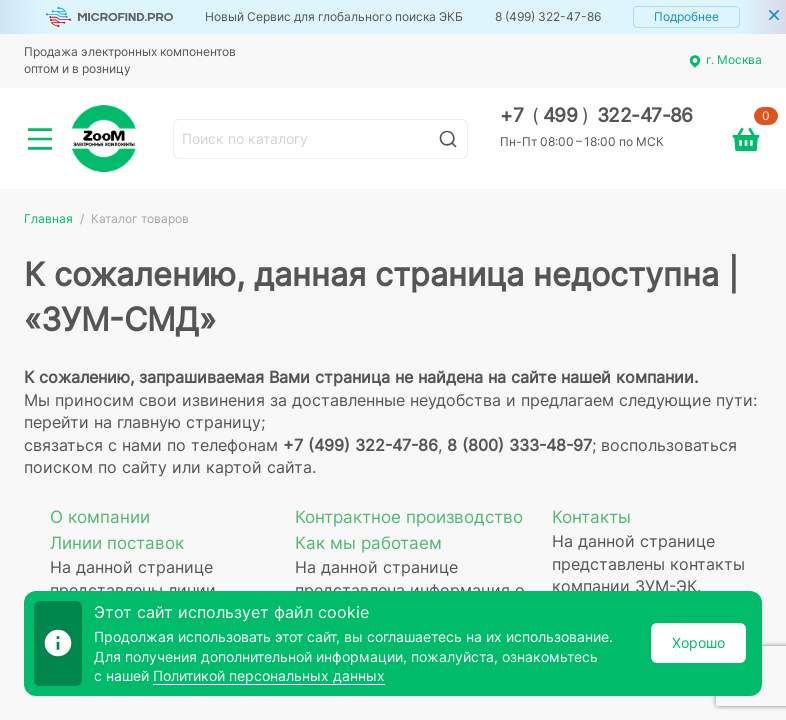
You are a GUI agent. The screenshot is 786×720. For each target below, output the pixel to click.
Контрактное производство (409, 517)
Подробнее (686, 16)
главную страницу (189, 422)
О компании (100, 517)
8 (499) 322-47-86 (548, 16)
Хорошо (698, 642)
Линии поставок (117, 543)
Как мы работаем (368, 543)
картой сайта (259, 467)
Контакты (591, 517)
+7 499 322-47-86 (596, 115)
